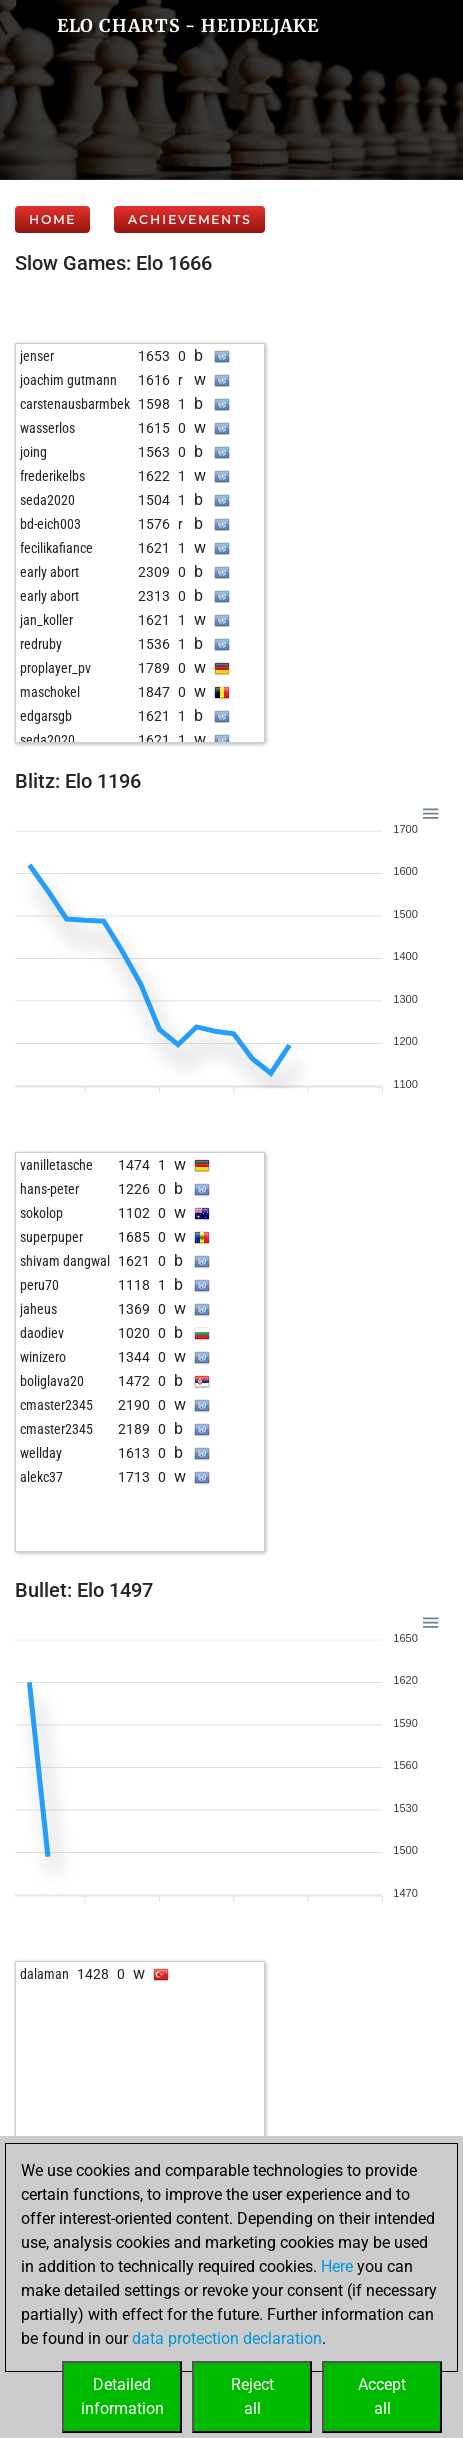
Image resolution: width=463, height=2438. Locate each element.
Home (52, 219)
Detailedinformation (122, 2396)
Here (337, 2266)
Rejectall (252, 2396)
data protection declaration (227, 2338)
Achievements (189, 219)
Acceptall (382, 2396)
